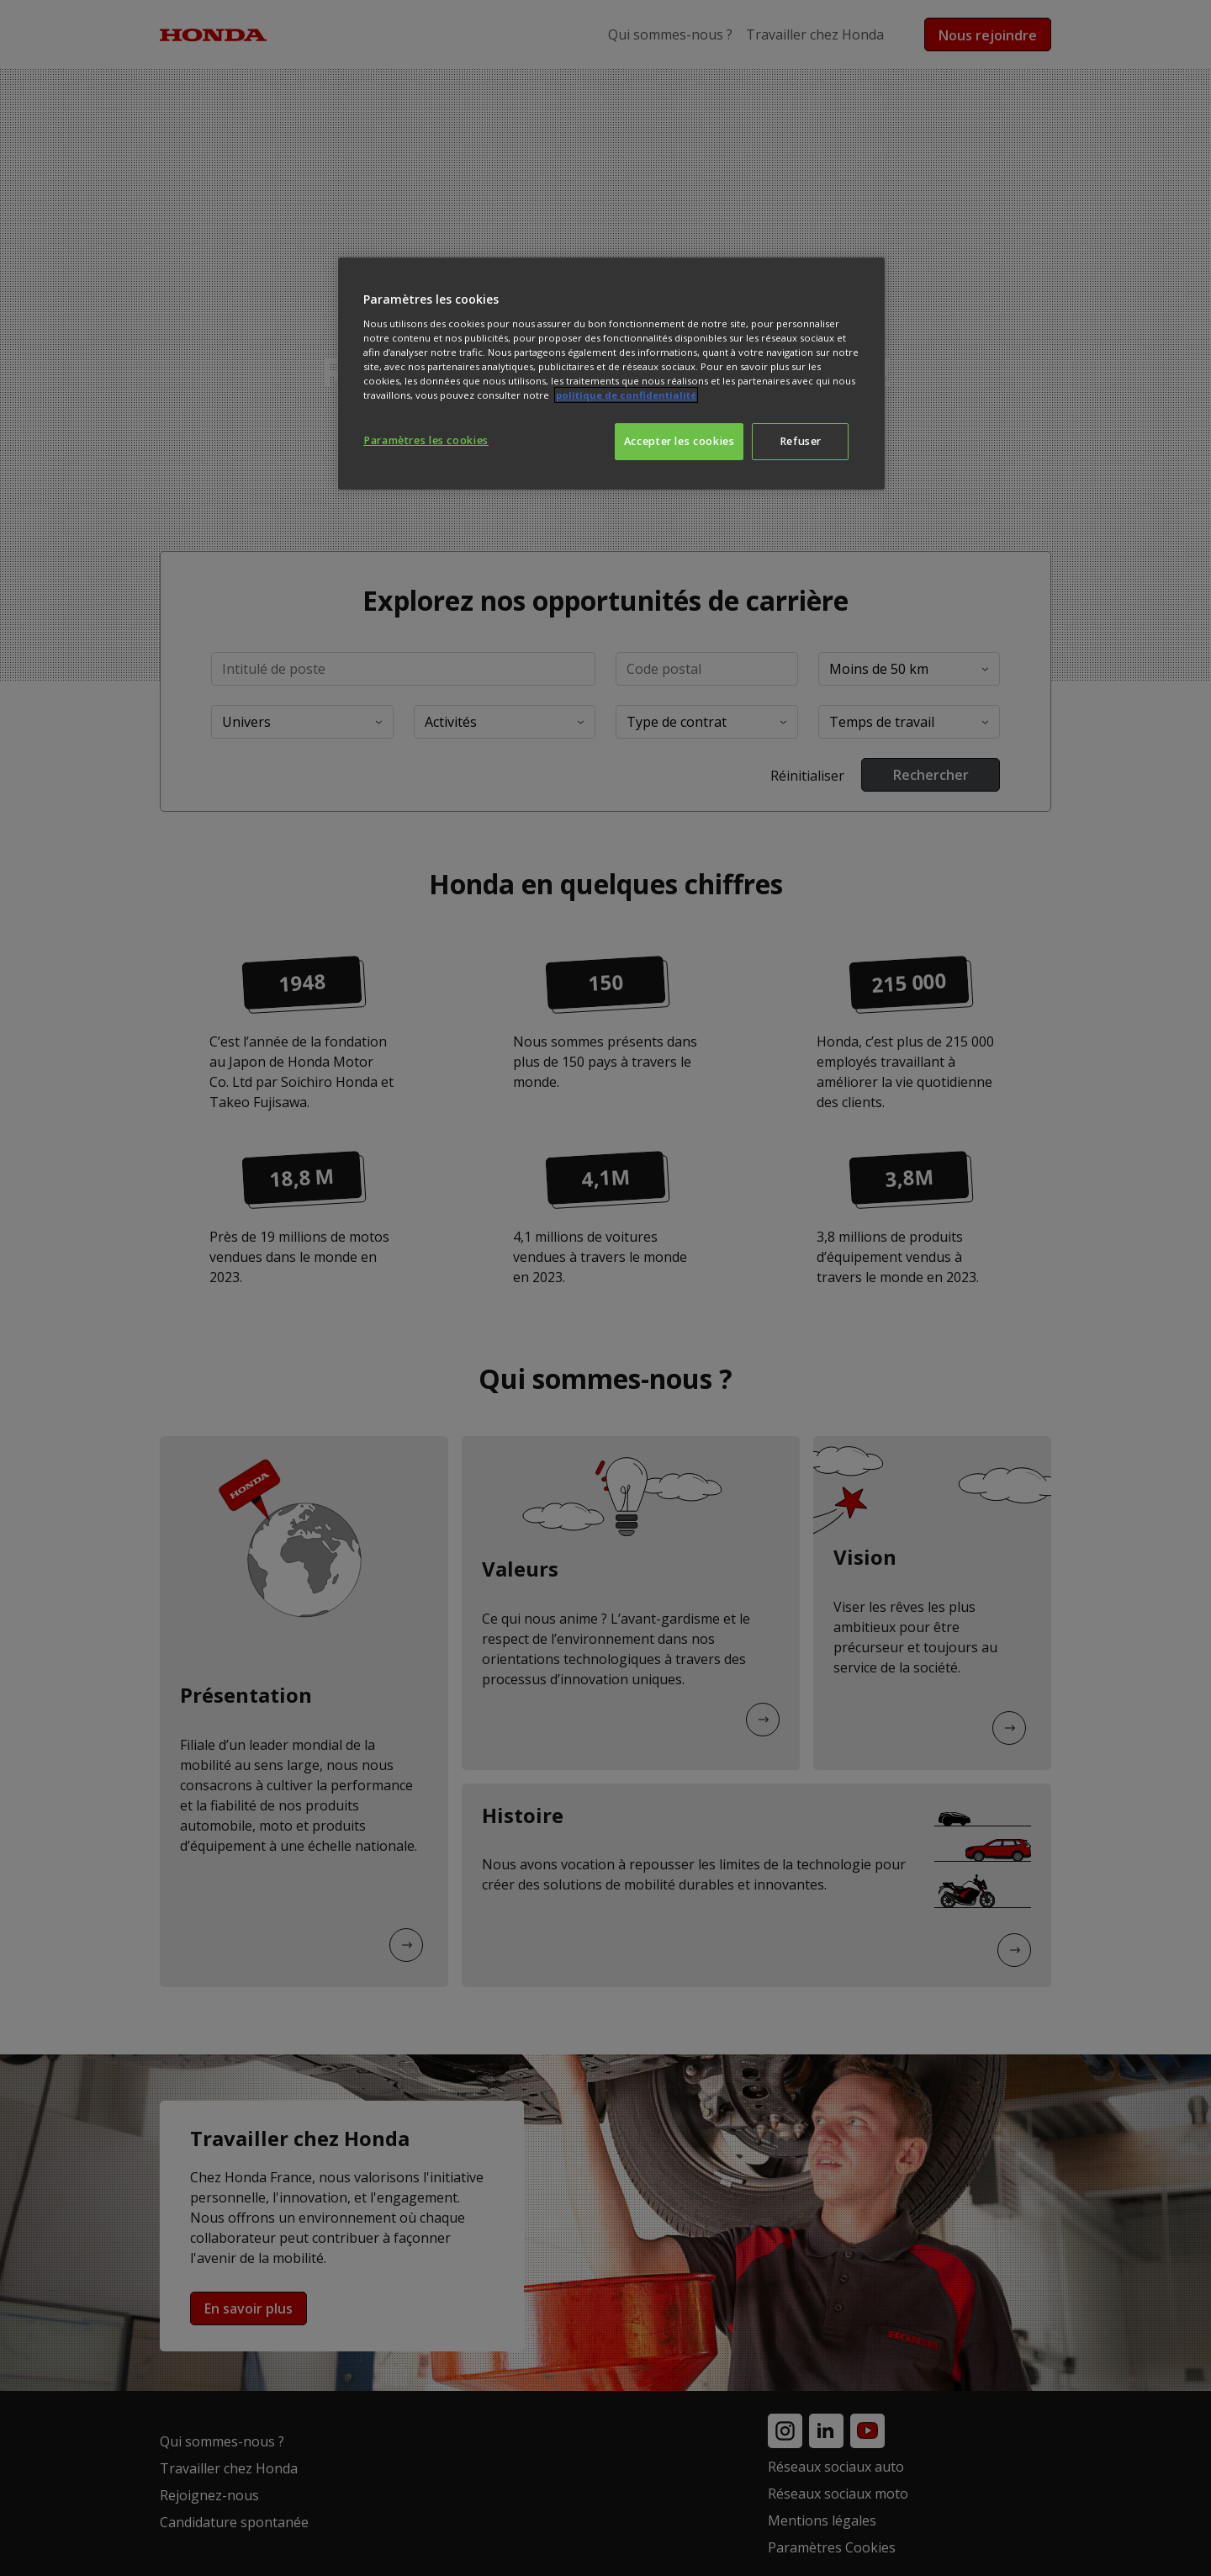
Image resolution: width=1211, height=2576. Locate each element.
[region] (611, 373)
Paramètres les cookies (426, 440)
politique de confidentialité (626, 395)
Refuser (801, 441)
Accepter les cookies (679, 441)
